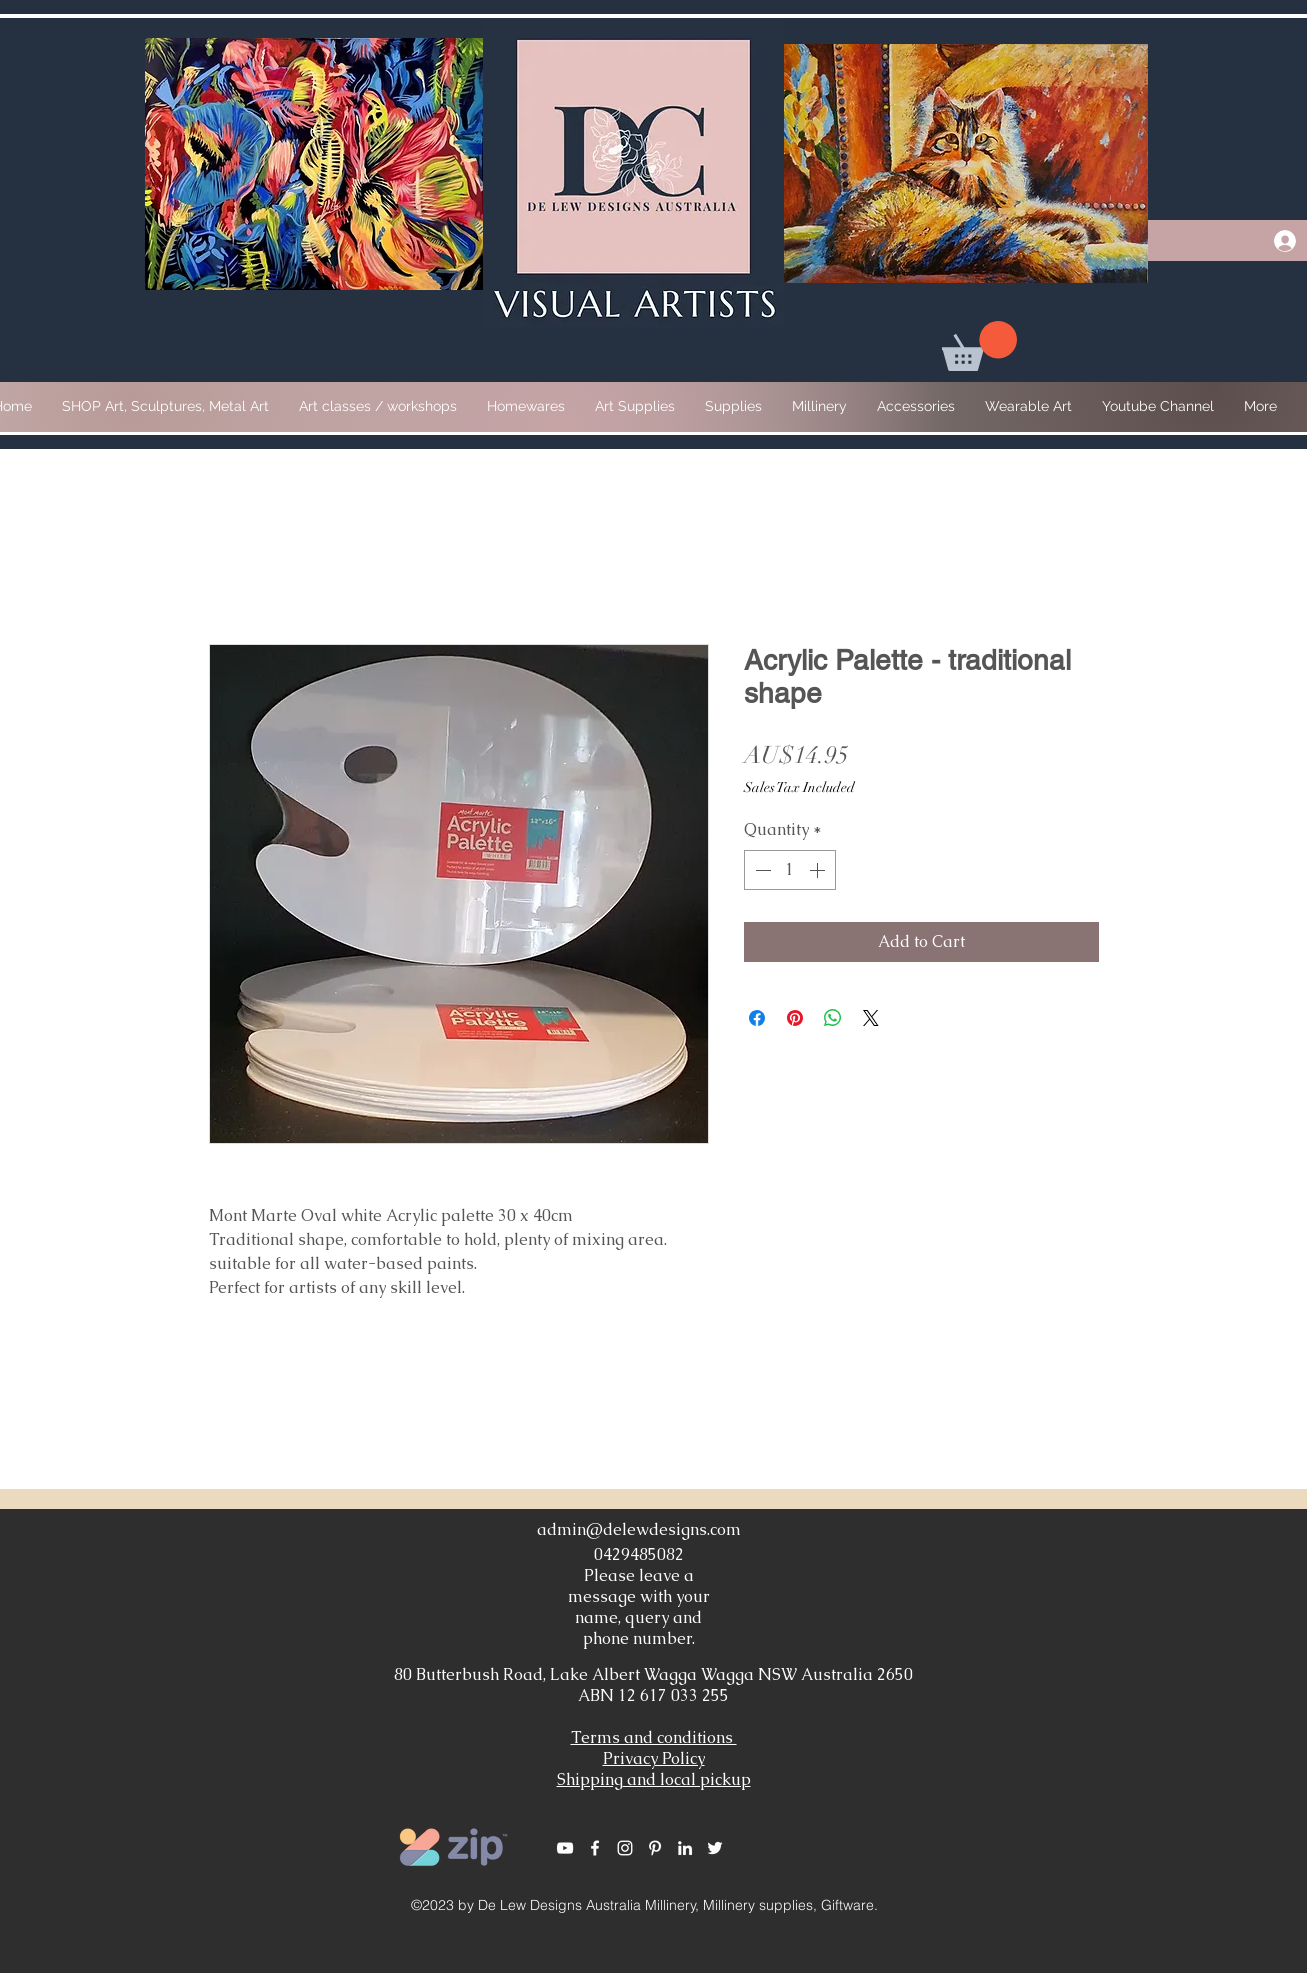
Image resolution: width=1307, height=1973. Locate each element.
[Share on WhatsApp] (833, 1018)
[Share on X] (871, 1018)
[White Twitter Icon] (715, 1848)
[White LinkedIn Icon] (685, 1848)
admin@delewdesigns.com (639, 1529)
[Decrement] (761, 870)
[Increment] (819, 870)
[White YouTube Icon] (565, 1848)
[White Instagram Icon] (625, 1848)
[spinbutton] (790, 870)
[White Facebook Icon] (595, 1848)
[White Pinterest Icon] (655, 1848)
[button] (979, 346)
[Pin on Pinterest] (795, 1018)
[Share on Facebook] (757, 1018)
